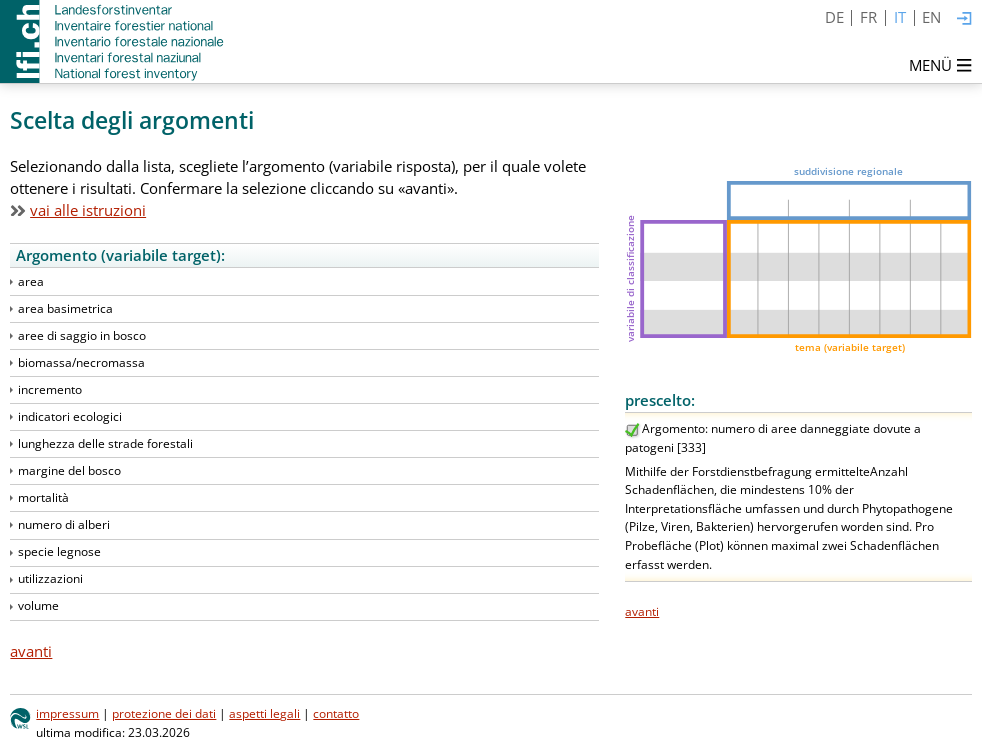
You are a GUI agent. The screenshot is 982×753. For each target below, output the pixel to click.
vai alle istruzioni (88, 210)
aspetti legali (264, 713)
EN (931, 17)
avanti (642, 611)
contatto (336, 713)
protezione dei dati (164, 713)
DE (834, 17)
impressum (67, 713)
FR (868, 17)
